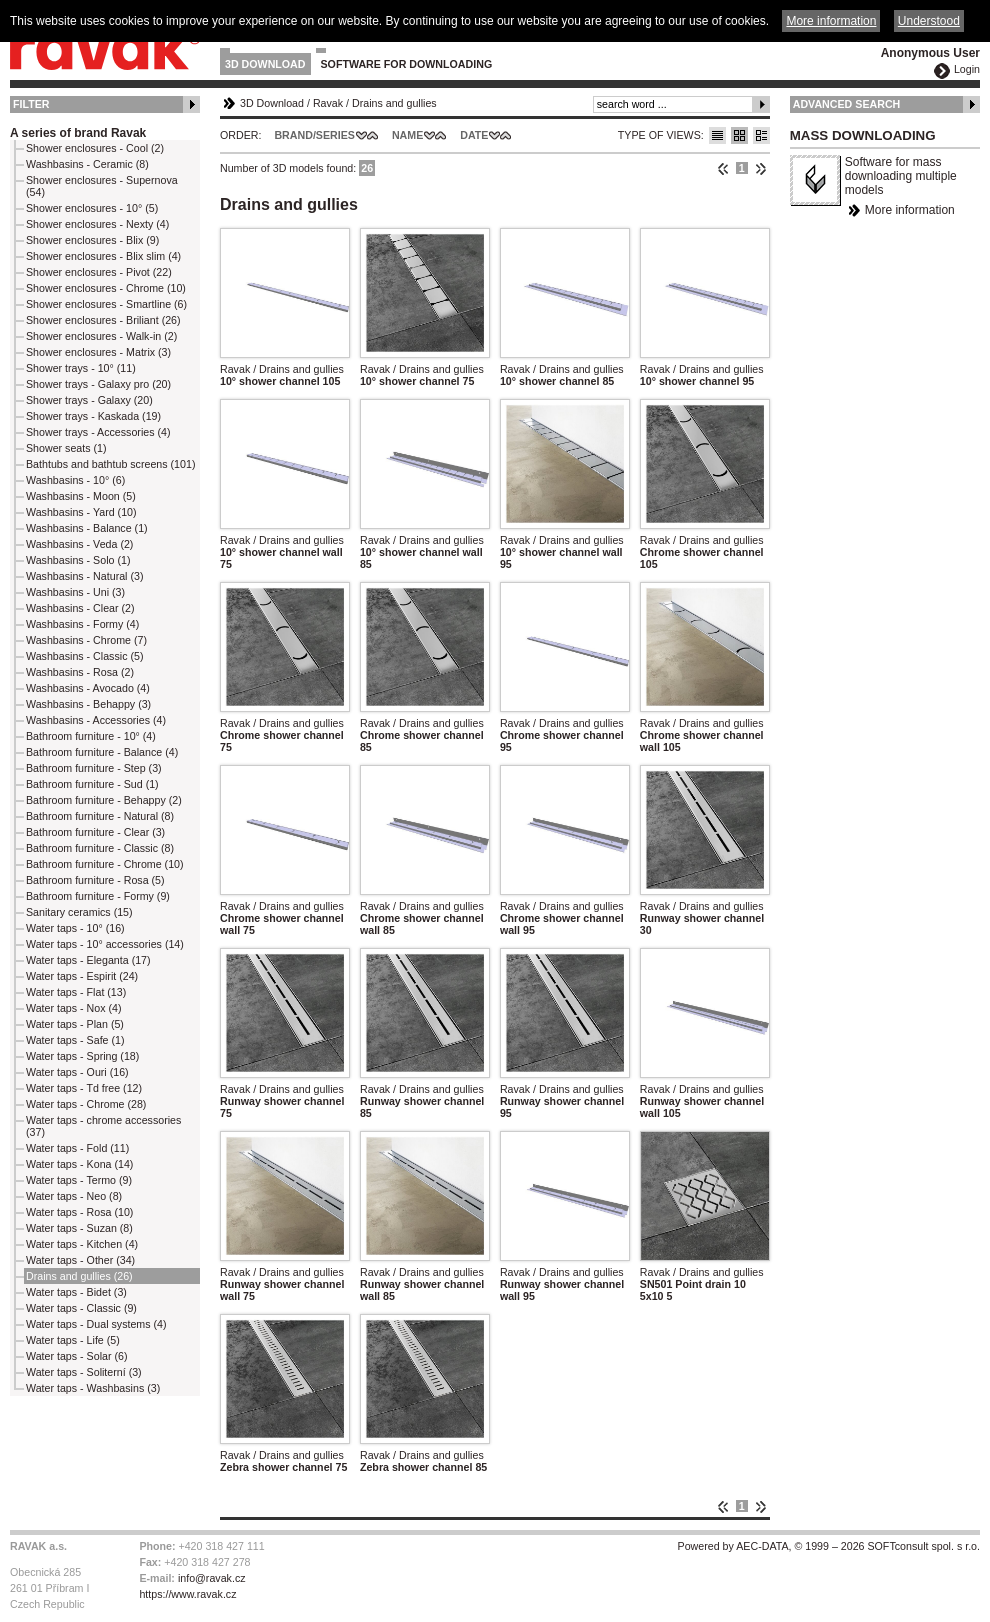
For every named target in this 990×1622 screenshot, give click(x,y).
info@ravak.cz (212, 1578)
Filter (31, 104)
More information (910, 210)
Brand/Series (314, 135)
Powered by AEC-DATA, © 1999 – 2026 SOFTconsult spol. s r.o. (829, 1546)
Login (967, 69)
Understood (929, 21)
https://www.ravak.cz (187, 1594)
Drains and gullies (394, 103)
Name (407, 135)
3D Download (265, 64)
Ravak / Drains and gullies (282, 369)
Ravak (328, 103)
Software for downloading (407, 64)
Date (474, 135)
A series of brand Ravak (78, 133)
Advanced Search (847, 104)
